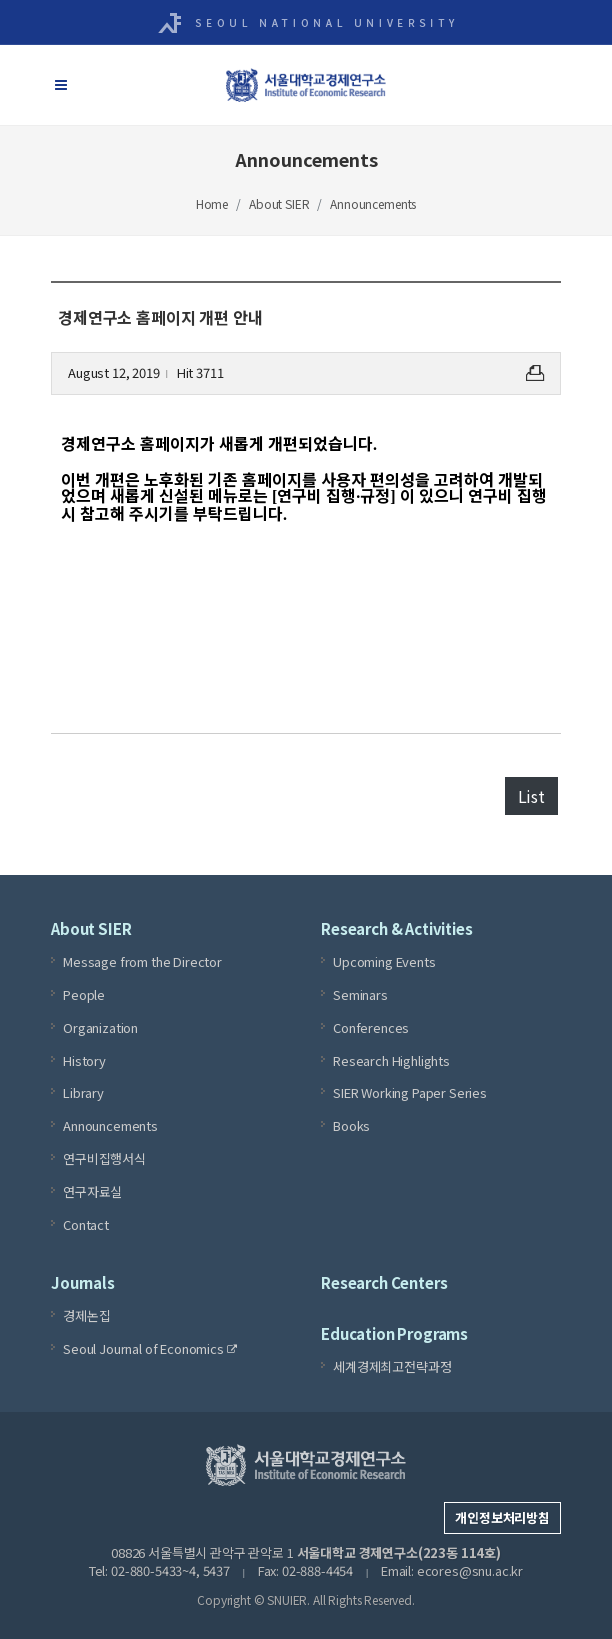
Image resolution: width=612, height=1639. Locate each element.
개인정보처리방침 (502, 1517)
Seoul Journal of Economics (150, 1349)
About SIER (279, 203)
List (531, 796)
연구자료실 (92, 1190)
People (84, 994)
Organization (100, 1026)
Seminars (360, 994)
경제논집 (86, 1315)
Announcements (373, 203)
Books (351, 1125)
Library (83, 1092)
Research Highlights (391, 1059)
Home (212, 203)
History (84, 1059)
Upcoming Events (384, 961)
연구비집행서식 (104, 1158)
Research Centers (384, 1282)
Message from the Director (142, 961)
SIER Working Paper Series (410, 1092)
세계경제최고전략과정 (392, 1366)
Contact (86, 1223)
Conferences (371, 1026)
